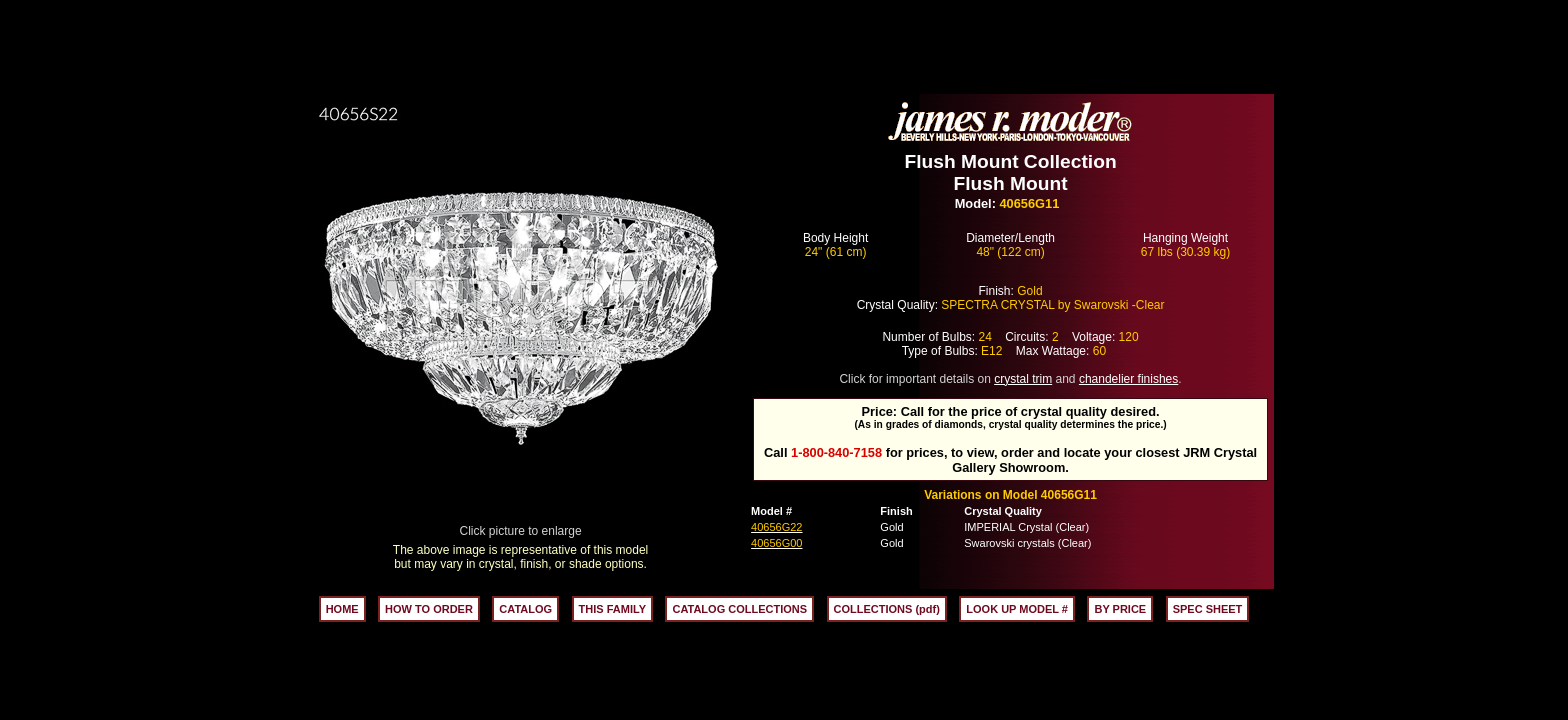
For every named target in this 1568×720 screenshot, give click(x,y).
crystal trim (1023, 379)
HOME (342, 609)
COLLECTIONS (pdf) (887, 609)
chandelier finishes (1128, 379)
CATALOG (525, 609)
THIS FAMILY (612, 609)
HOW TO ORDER (429, 609)
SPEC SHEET (1208, 609)
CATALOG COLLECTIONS (739, 609)
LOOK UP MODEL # (1017, 609)
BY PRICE (1120, 609)
